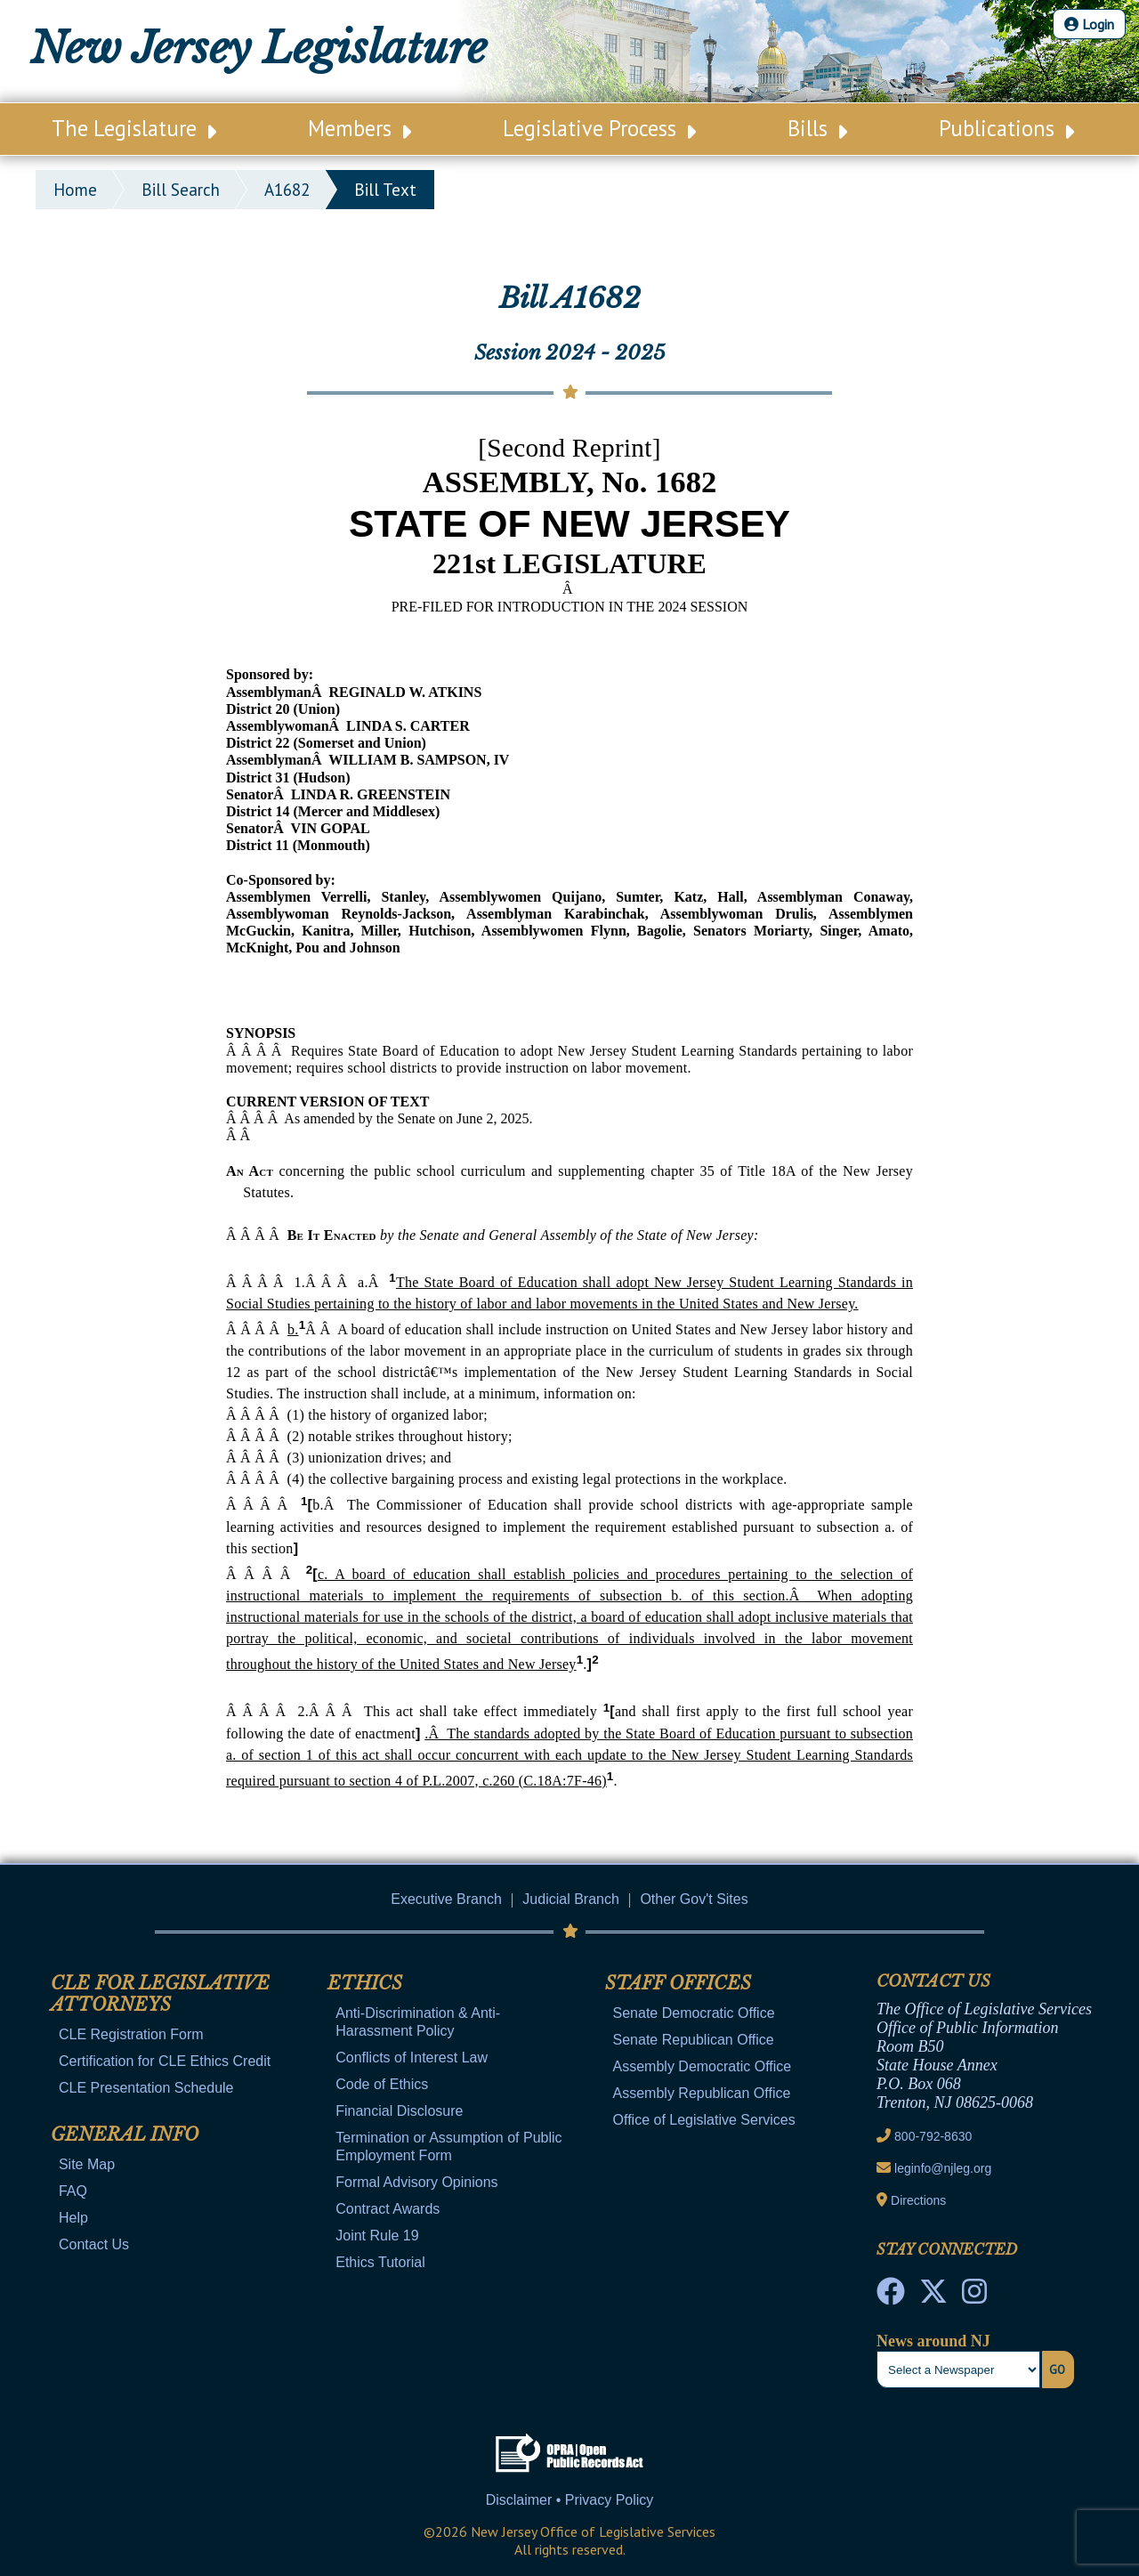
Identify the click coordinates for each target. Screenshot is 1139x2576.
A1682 (287, 189)
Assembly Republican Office (702, 2093)
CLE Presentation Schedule (146, 2087)
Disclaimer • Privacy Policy (570, 2499)
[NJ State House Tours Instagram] (974, 2296)
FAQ (73, 2191)
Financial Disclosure (399, 2110)
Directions (918, 2200)
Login (1089, 24)
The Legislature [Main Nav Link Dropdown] (134, 128)
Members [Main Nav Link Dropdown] (359, 128)
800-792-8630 (933, 2136)
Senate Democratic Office (694, 2013)
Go (1057, 2369)
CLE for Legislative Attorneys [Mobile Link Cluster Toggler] (160, 1994)
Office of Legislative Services (704, 2119)
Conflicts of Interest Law (411, 2057)
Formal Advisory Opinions (416, 2182)
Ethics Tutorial (379, 2262)
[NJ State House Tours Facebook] (890, 2296)
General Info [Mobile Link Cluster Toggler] (124, 2134)
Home (75, 189)
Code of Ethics (381, 2084)
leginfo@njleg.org (942, 2168)
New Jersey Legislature (258, 48)
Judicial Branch (570, 1899)
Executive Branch (446, 1899)
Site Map (87, 2164)
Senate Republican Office (693, 2039)
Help (73, 2217)
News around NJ (933, 2341)
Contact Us (94, 2244)
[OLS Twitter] (933, 2296)
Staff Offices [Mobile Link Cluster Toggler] (678, 1983)
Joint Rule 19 (376, 2235)
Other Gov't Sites (693, 1899)
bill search (180, 189)
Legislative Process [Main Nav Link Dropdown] (599, 128)
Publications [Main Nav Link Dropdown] (1006, 128)
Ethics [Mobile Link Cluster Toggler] (364, 1983)
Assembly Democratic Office (702, 2066)
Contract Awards (387, 2208)
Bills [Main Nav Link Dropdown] (817, 128)
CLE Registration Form (131, 2034)
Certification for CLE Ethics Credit (165, 2061)
